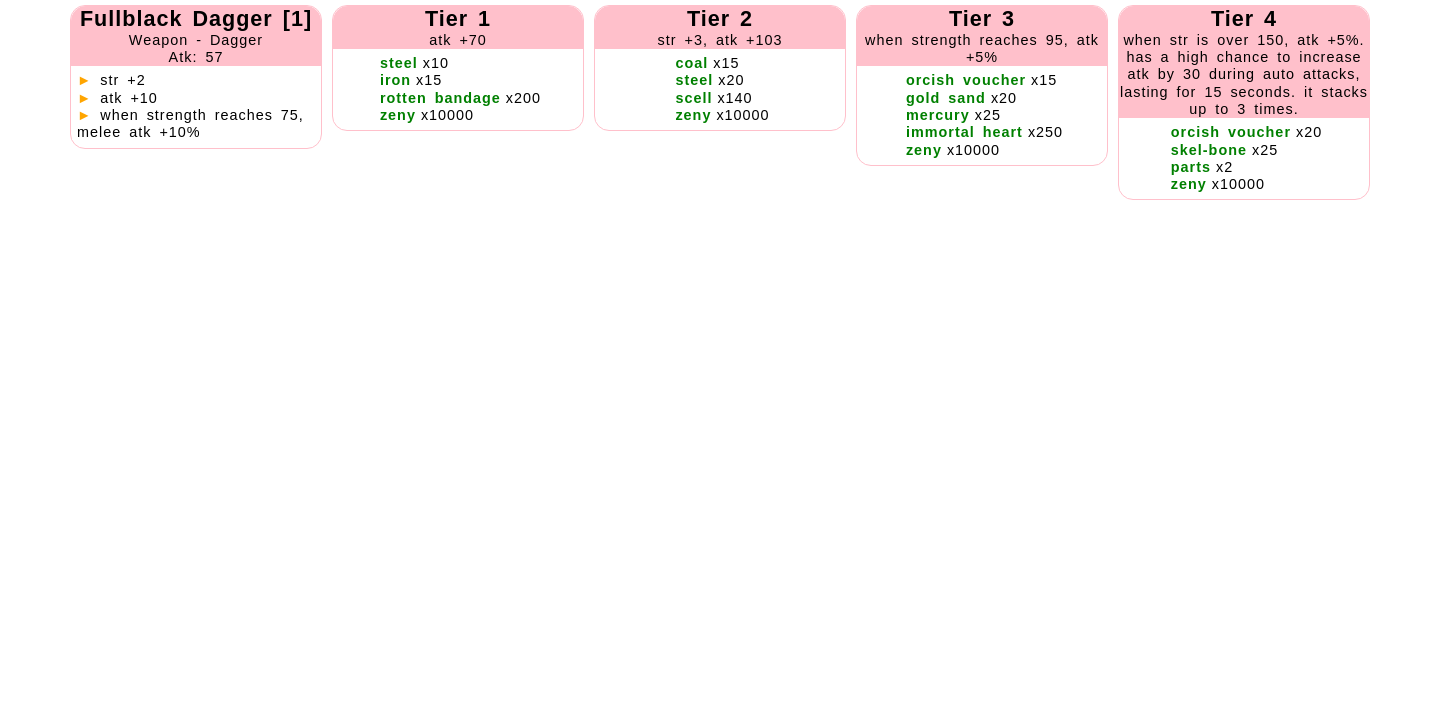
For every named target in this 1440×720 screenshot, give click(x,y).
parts (1191, 167)
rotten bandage (440, 98)
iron (395, 80)
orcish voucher (966, 80)
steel (399, 63)
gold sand (946, 98)
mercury (938, 115)
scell (693, 98)
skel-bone (1209, 150)
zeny (398, 115)
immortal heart (964, 132)
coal (691, 63)
